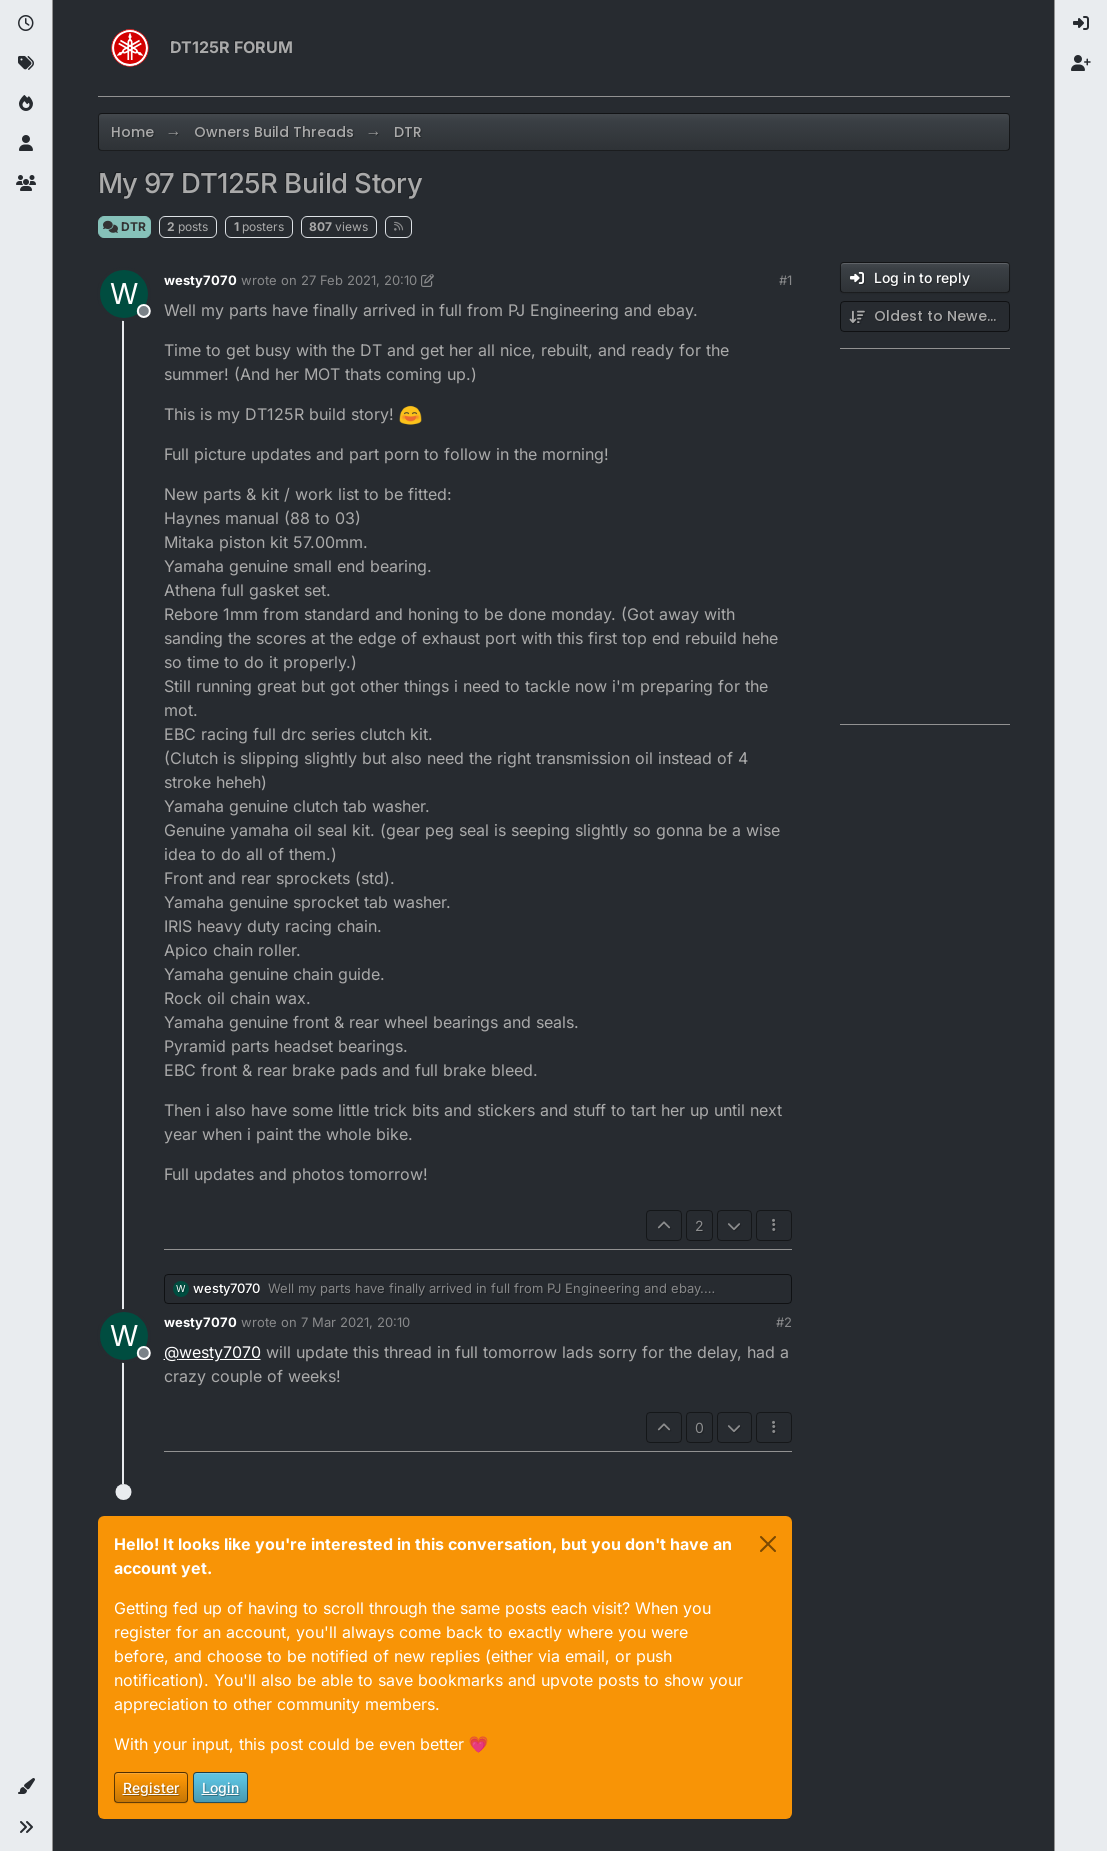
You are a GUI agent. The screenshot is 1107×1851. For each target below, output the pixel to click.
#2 (784, 1322)
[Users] (26, 144)
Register (151, 1787)
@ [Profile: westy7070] (212, 1352)
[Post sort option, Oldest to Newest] (925, 316)
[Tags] (26, 64)
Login (220, 1787)
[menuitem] (1081, 24)
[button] (26, 1787)
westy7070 (200, 280)
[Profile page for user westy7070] (124, 294)
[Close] (768, 1544)
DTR (124, 226)
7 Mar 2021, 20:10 (355, 1322)
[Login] (1081, 24)
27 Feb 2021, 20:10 (359, 280)
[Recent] (26, 24)
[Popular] (26, 104)
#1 (785, 280)
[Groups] (26, 184)
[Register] (1081, 64)
